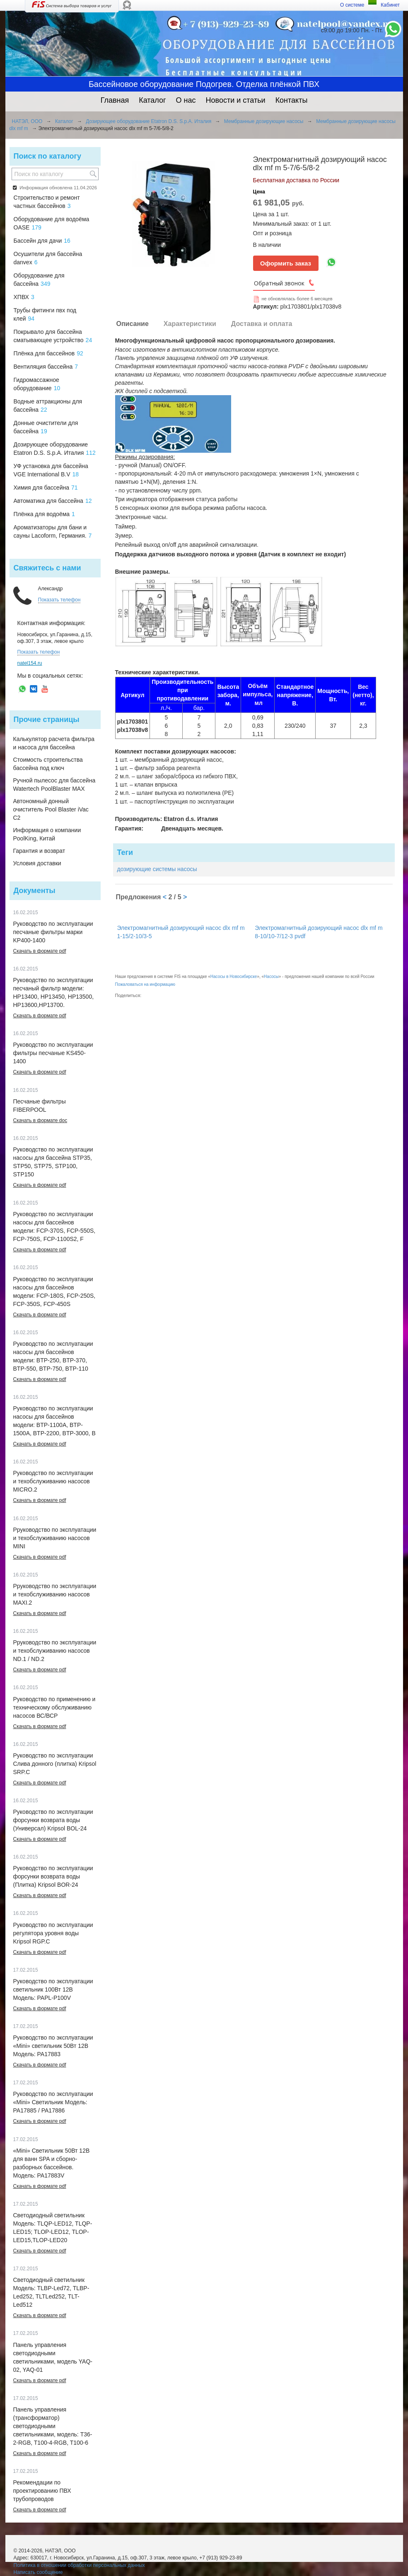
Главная (115, 100)
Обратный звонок (279, 283)
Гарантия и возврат (39, 850)
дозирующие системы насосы (157, 869)
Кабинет (390, 5)
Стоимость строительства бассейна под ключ (48, 763)
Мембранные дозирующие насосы (264, 121)
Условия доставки (37, 863)
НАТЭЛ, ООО (27, 121)
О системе (352, 5)
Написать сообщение (38, 2572)
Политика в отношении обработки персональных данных (79, 2565)
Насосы (271, 976)
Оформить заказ (285, 263)
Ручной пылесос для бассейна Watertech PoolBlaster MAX (54, 784)
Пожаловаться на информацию (145, 984)
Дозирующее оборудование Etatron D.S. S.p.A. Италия (148, 121)
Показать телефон (59, 600)
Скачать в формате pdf (39, 951)
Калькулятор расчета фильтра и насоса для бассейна (54, 743)
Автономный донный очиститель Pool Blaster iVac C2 (51, 809)
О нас (186, 100)
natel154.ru (29, 663)
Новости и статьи (236, 100)
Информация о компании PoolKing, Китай (47, 834)
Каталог (152, 100)
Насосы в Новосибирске (233, 976)
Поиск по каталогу (47, 156)
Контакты (291, 100)
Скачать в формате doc (40, 1120)
